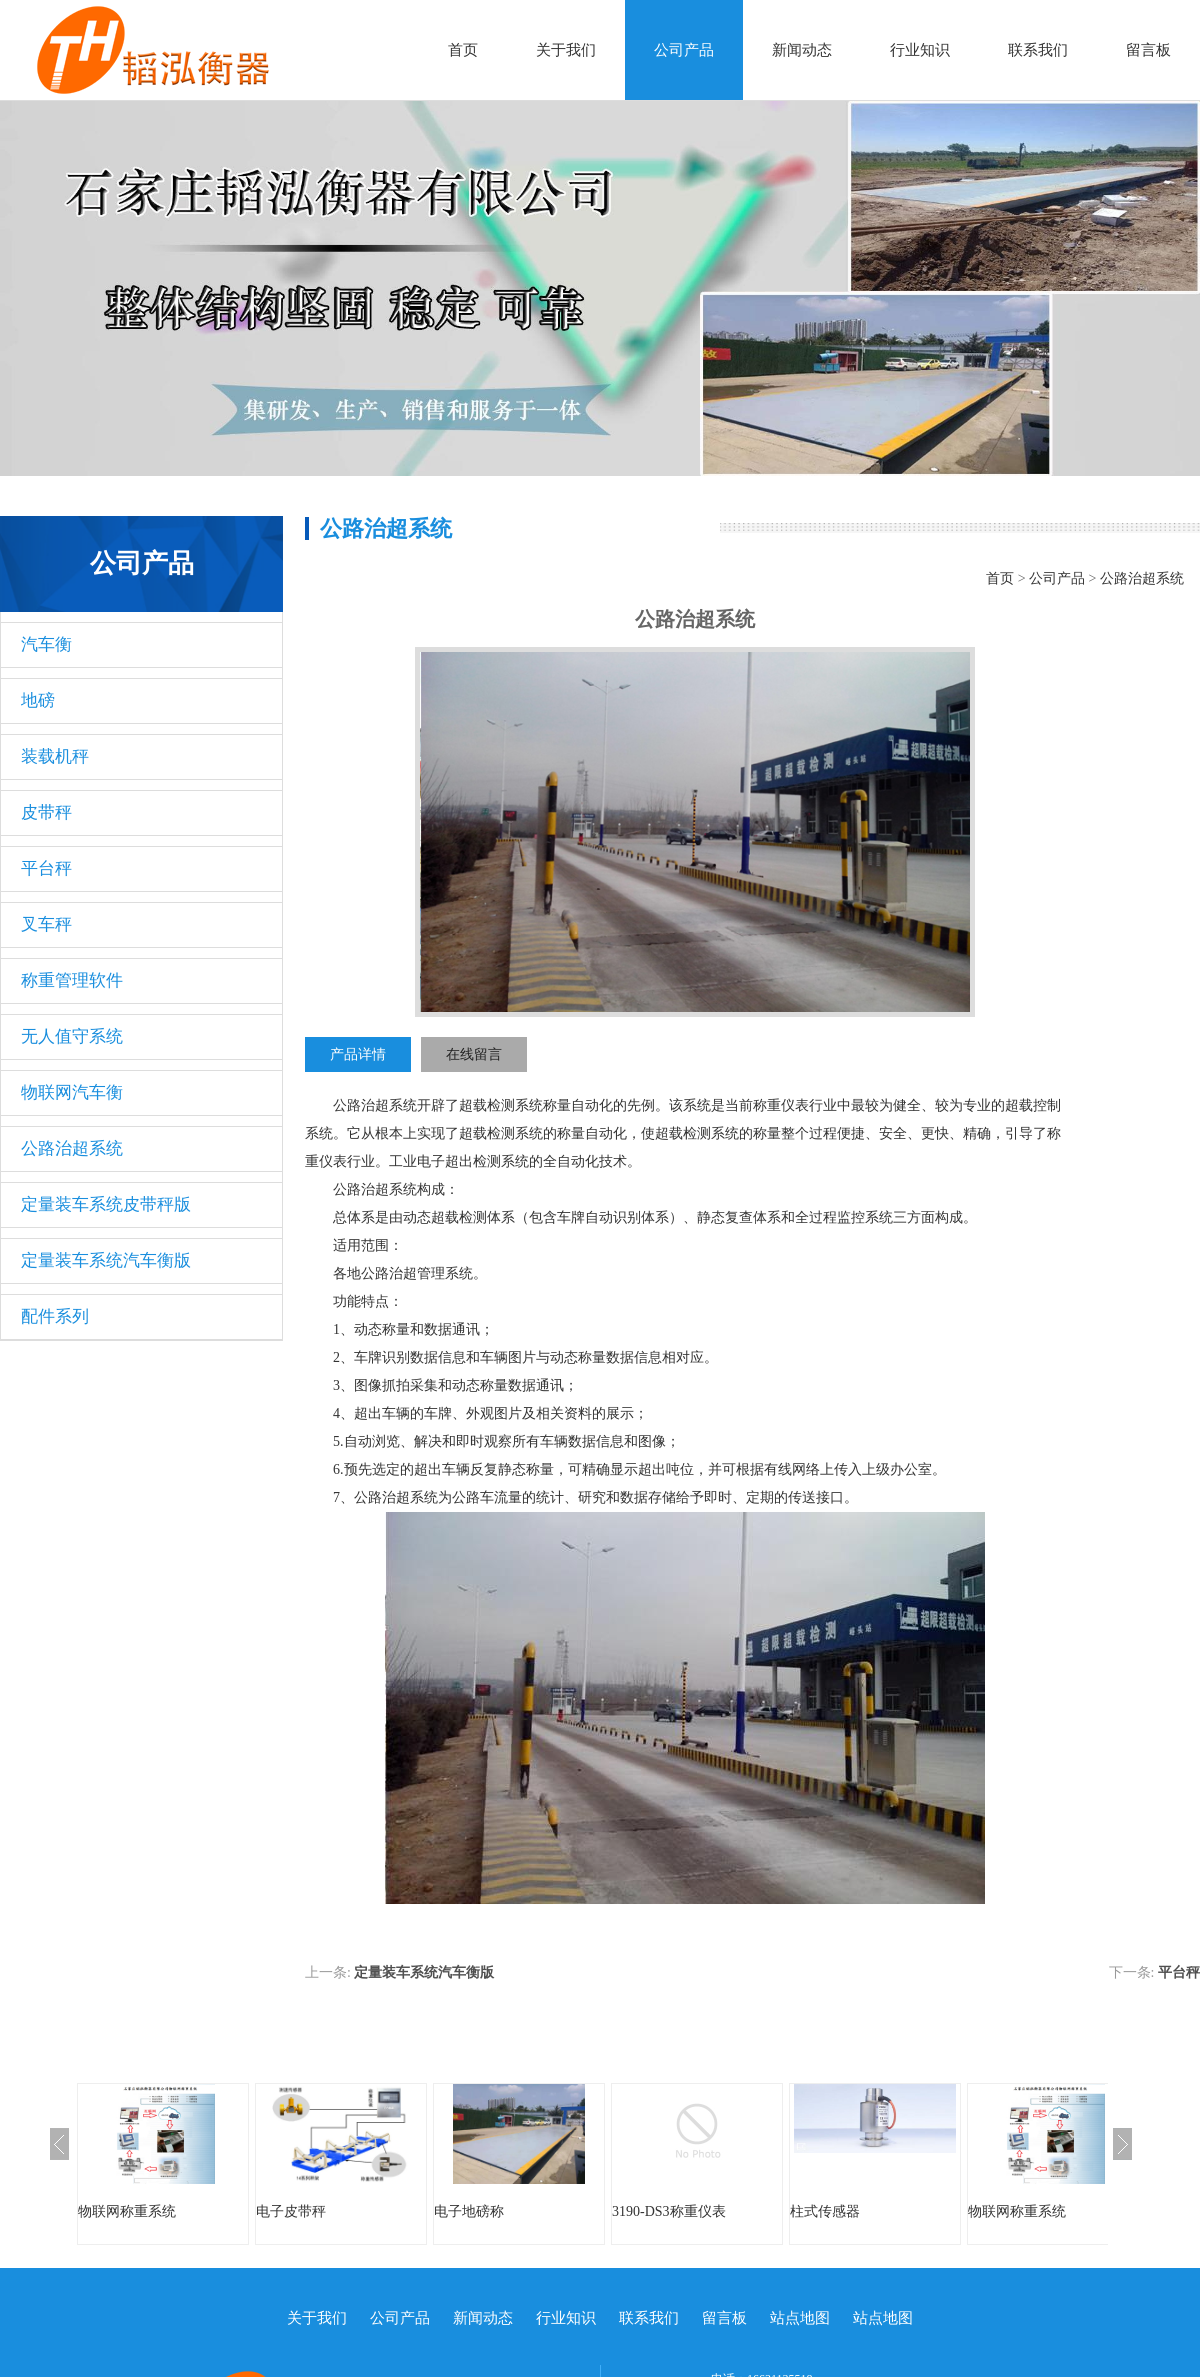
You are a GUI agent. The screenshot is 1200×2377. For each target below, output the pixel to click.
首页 (463, 50)
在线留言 (474, 1054)
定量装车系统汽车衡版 (106, 1260)
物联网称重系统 (127, 2211)
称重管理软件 (72, 980)
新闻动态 (802, 50)
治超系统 (389, 1105)
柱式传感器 (825, 2211)
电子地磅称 (469, 2211)
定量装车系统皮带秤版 (106, 1204)
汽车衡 (46, 644)
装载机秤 (55, 756)
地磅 (38, 700)
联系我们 (1038, 50)
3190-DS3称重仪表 (669, 2211)
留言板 (1148, 50)
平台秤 (46, 868)
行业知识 (920, 50)
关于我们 (566, 50)
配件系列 (55, 1316)
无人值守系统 (72, 1036)
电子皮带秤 (291, 2211)
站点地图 (800, 2318)
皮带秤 (46, 812)
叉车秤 (46, 924)
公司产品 (684, 50)
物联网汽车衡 (72, 1092)
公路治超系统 (72, 1148)
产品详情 (358, 1054)
